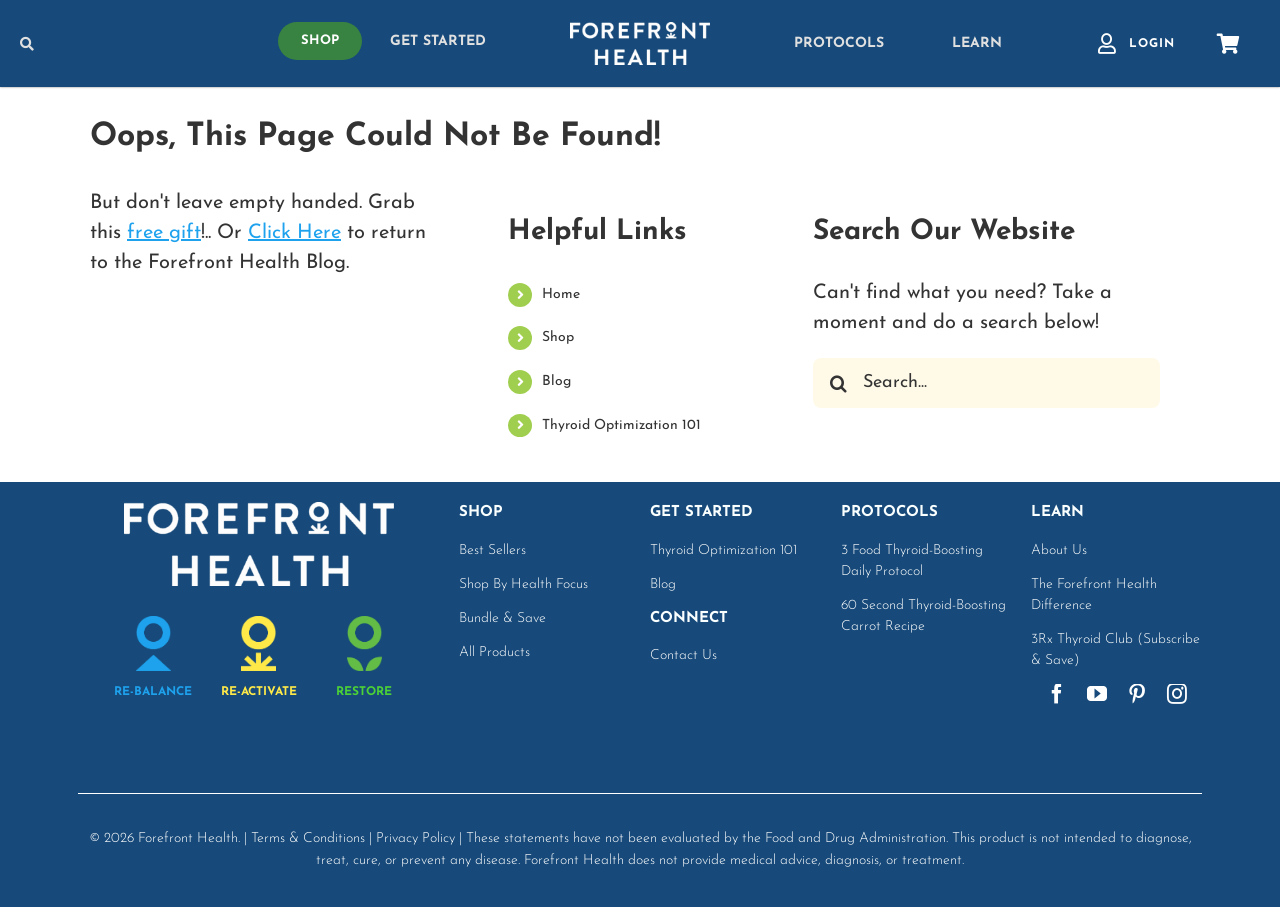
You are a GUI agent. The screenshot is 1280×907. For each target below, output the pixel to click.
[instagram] (1177, 694)
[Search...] (986, 383)
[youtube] (1097, 694)
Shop (558, 337)
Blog (556, 381)
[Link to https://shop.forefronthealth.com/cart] (1228, 44)
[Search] (838, 383)
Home (561, 294)
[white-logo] (640, 32)
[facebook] (1057, 694)
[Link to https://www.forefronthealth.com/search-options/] (120, 44)
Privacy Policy (415, 838)
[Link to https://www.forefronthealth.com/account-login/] (1107, 44)
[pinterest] (1137, 694)
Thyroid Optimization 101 (621, 425)
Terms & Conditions (308, 838)
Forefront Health (188, 838)
